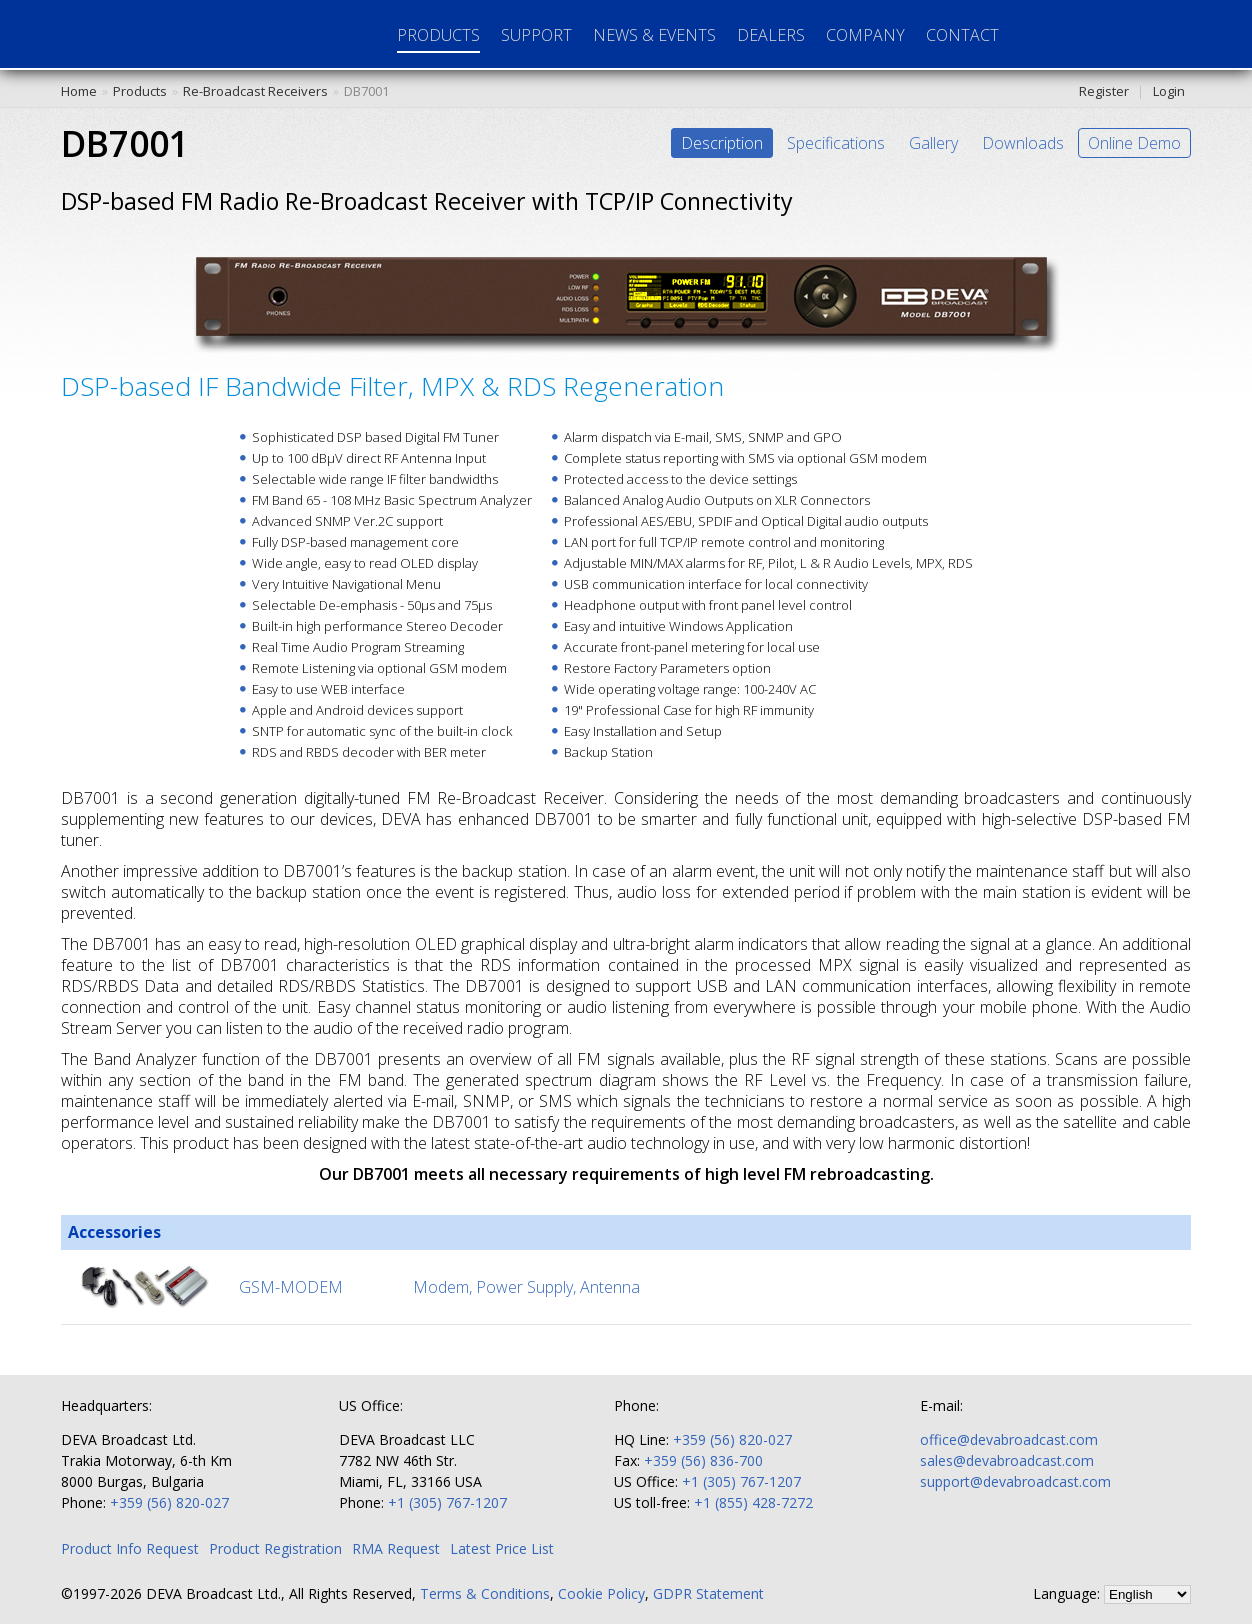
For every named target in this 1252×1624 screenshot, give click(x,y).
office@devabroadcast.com (1009, 1439)
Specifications (836, 143)
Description (722, 143)
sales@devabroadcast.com (1007, 1460)
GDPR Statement (708, 1593)
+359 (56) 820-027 (169, 1502)
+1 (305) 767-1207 (447, 1502)
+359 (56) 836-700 (703, 1460)
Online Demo (1134, 143)
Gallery (933, 143)
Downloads (1023, 143)
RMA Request (396, 1548)
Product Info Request (130, 1548)
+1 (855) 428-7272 (753, 1502)
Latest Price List (502, 1548)
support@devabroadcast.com (1015, 1481)
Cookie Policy (601, 1593)
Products (140, 91)
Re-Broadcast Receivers (255, 91)
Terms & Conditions (485, 1593)
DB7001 (366, 91)
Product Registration (275, 1548)
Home (79, 91)
